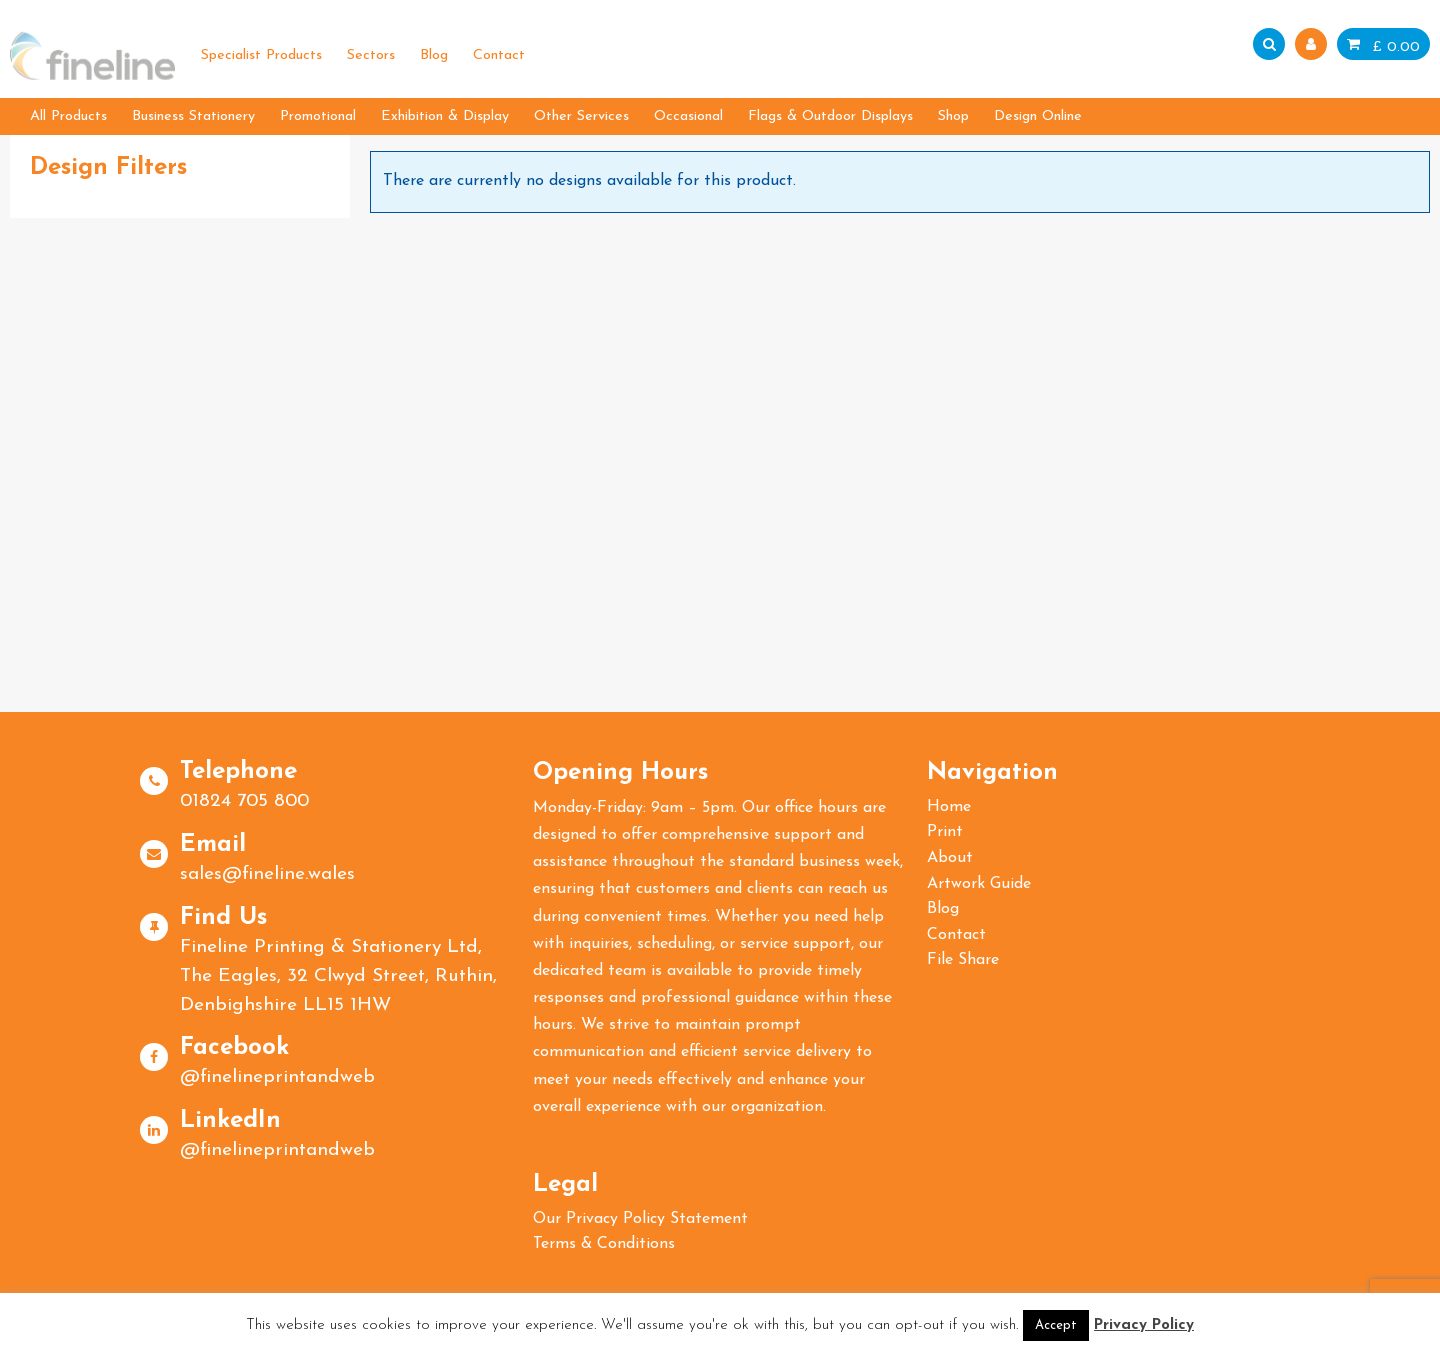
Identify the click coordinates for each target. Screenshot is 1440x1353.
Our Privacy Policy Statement (640, 1219)
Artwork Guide (979, 884)
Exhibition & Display (445, 116)
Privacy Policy (1144, 1325)
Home (949, 807)
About (950, 858)
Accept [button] (1056, 1325)
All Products (68, 116)
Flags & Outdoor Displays (830, 116)
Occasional (688, 116)
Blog (434, 55)
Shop (953, 116)
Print (945, 832)
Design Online (1038, 116)
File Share (963, 960)
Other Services (581, 116)
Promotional (318, 116)
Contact (499, 55)
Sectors (371, 55)
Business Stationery (193, 116)
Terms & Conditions (604, 1244)
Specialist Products (261, 55)
